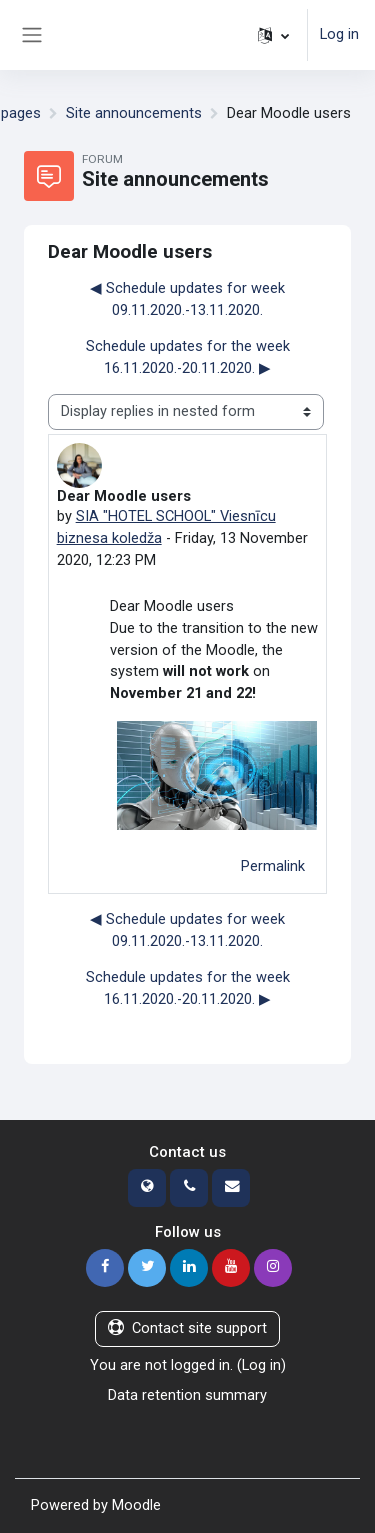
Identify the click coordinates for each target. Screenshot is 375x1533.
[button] (273, 35)
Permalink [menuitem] (273, 866)
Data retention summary (187, 1395)
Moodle (136, 1505)
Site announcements (134, 113)
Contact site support (187, 1328)
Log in (339, 34)
